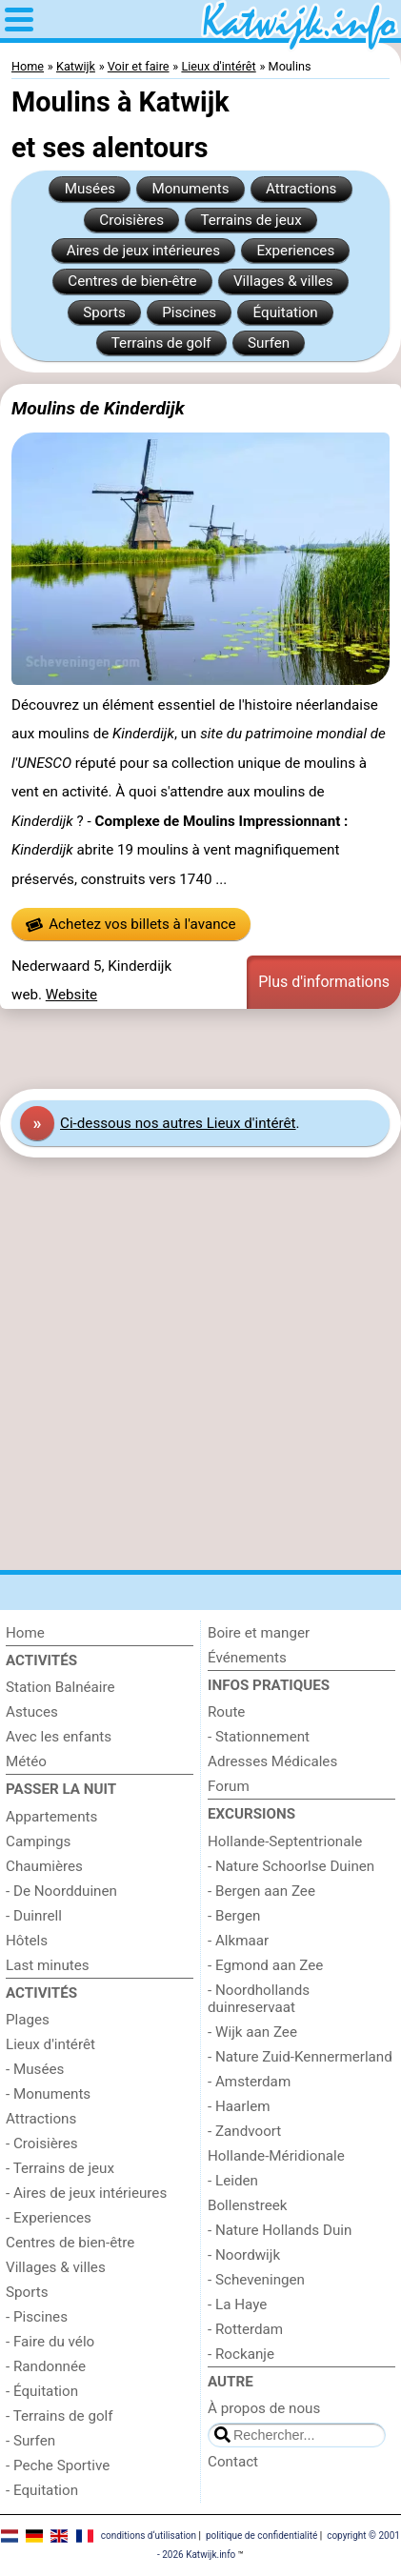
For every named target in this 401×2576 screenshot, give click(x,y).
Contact (233, 2461)
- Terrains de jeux (60, 2168)
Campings (38, 1841)
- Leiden (233, 2180)
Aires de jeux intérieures (143, 250)
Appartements (51, 1816)
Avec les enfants (58, 1736)
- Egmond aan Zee (265, 1965)
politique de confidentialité (261, 2535)
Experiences (295, 250)
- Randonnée (46, 2366)
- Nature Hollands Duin (279, 2230)
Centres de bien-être (132, 281)
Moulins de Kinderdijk (98, 408)
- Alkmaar (238, 1940)
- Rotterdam (245, 2329)
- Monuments (48, 2094)
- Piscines (37, 2316)
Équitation (285, 312)
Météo (26, 1761)
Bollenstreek (248, 2205)
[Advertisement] (200, 1048)
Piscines (189, 312)
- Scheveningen (256, 2279)
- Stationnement (259, 1736)
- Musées (35, 2069)
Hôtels (27, 1940)
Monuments (190, 188)
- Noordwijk (244, 2255)
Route (226, 1712)
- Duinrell (34, 1915)
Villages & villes (283, 281)
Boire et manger (259, 1632)
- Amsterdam (249, 2081)
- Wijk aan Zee (252, 2032)
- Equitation (42, 2490)
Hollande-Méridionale (276, 2155)
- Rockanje (241, 2354)
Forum (229, 1786)
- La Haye (237, 2304)
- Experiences (48, 2217)
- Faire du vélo (50, 2341)
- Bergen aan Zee (261, 1891)
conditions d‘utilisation (148, 2535)
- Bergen (234, 1915)
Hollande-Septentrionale (285, 1841)
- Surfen (30, 2440)
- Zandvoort (244, 2131)
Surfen (269, 343)
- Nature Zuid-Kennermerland (300, 2056)
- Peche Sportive (58, 2465)
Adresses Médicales (272, 1761)
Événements (247, 1657)
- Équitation (42, 2391)
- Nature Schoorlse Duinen (291, 1866)
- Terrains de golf (59, 2416)
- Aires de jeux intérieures (86, 2193)
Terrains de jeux (250, 220)
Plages (28, 2019)
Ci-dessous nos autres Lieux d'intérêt (178, 1123)
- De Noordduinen (61, 1891)
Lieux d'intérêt (50, 2044)
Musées (90, 188)
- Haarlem (239, 2106)
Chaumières (44, 1866)
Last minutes (48, 1965)
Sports (104, 312)
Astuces (32, 1712)
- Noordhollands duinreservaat (259, 1999)
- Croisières (42, 2143)
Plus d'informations (324, 982)
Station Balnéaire (60, 1687)
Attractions (301, 188)
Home (25, 1632)
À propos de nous (264, 2408)
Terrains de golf (161, 343)
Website (71, 994)
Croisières (131, 220)
